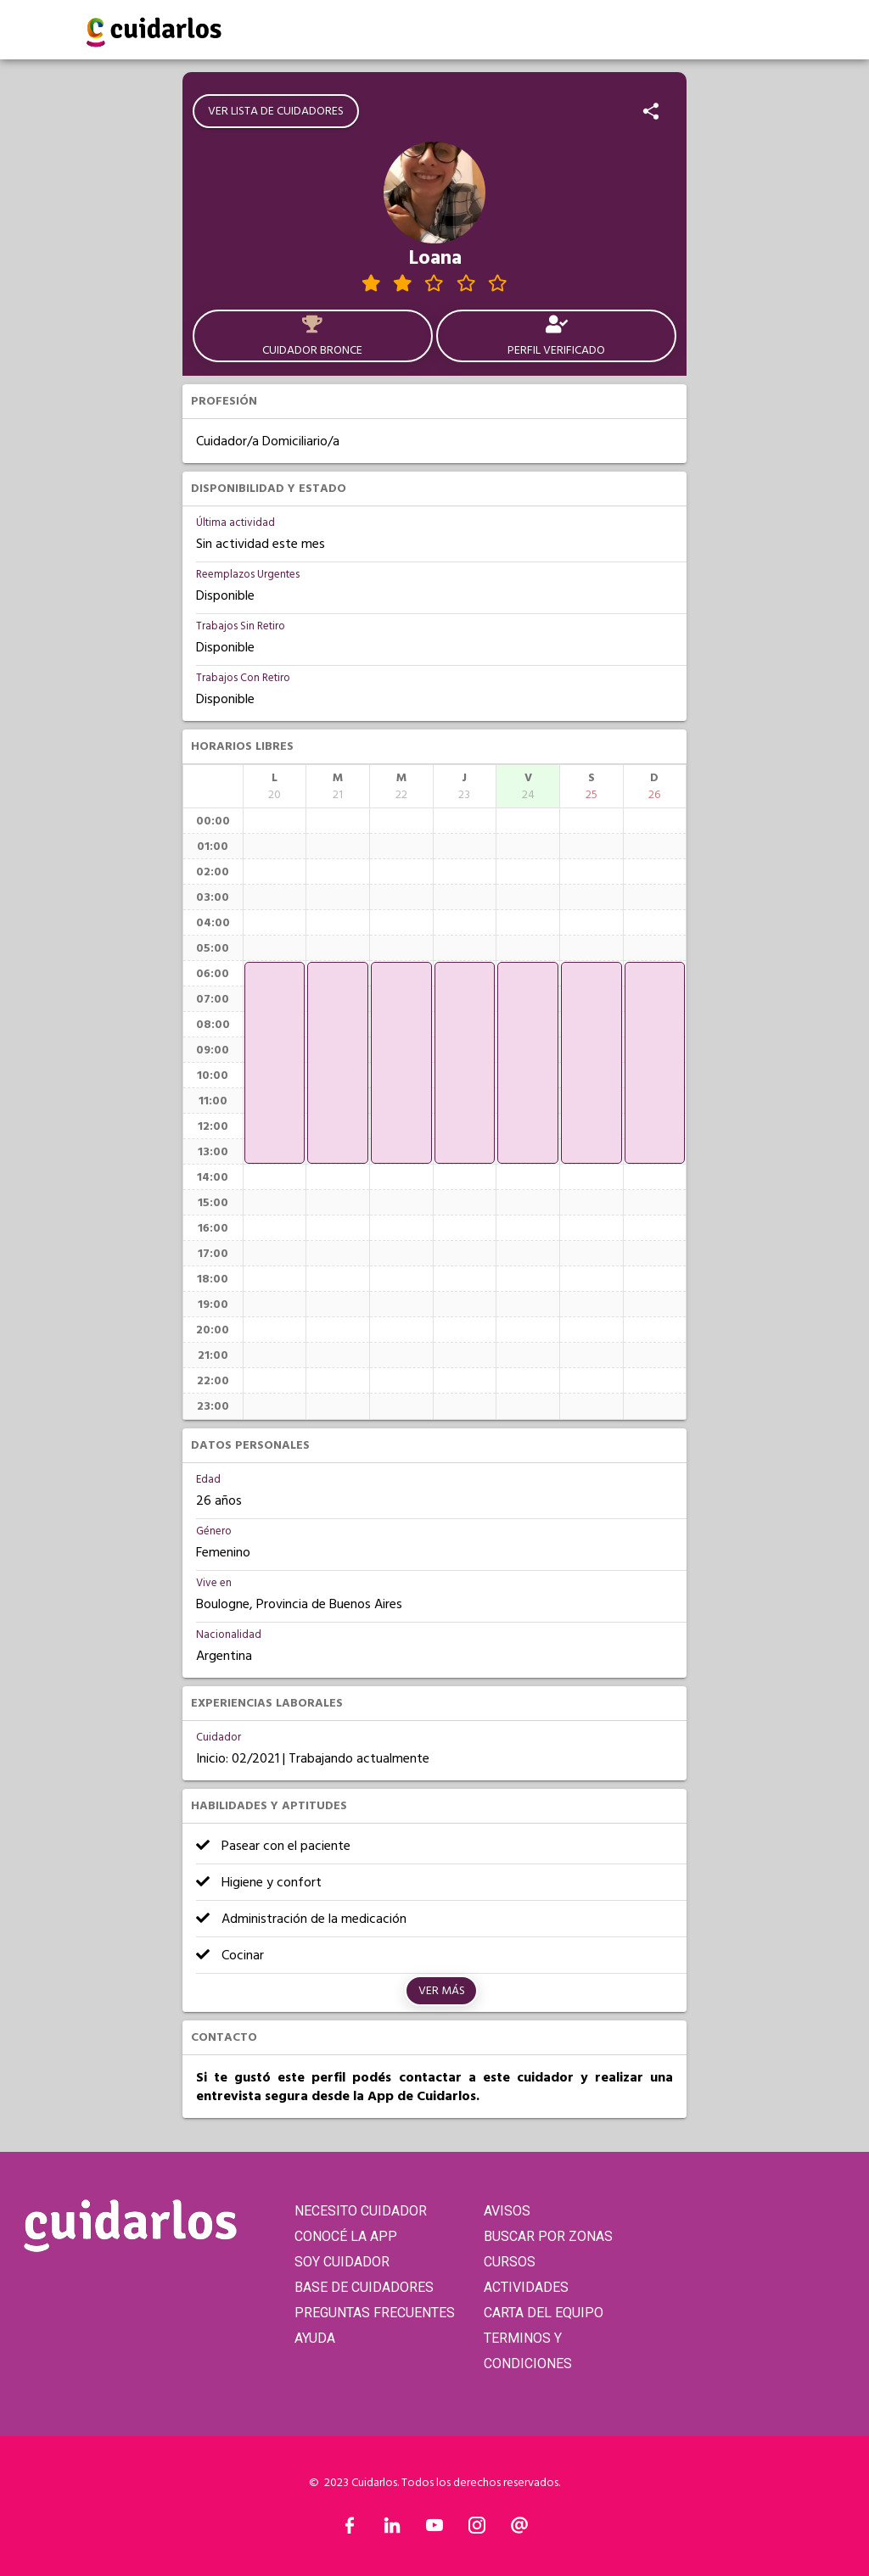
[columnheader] (275, 786)
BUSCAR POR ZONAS (548, 2236)
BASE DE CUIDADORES (364, 2287)
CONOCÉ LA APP (345, 2236)
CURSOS (509, 2262)
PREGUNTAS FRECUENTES (374, 2313)
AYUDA (314, 2338)
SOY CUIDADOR (342, 2262)
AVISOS (507, 2211)
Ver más (441, 1990)
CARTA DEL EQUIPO (543, 2313)
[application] (275, 1063)
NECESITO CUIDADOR (360, 2211)
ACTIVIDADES (526, 2287)
